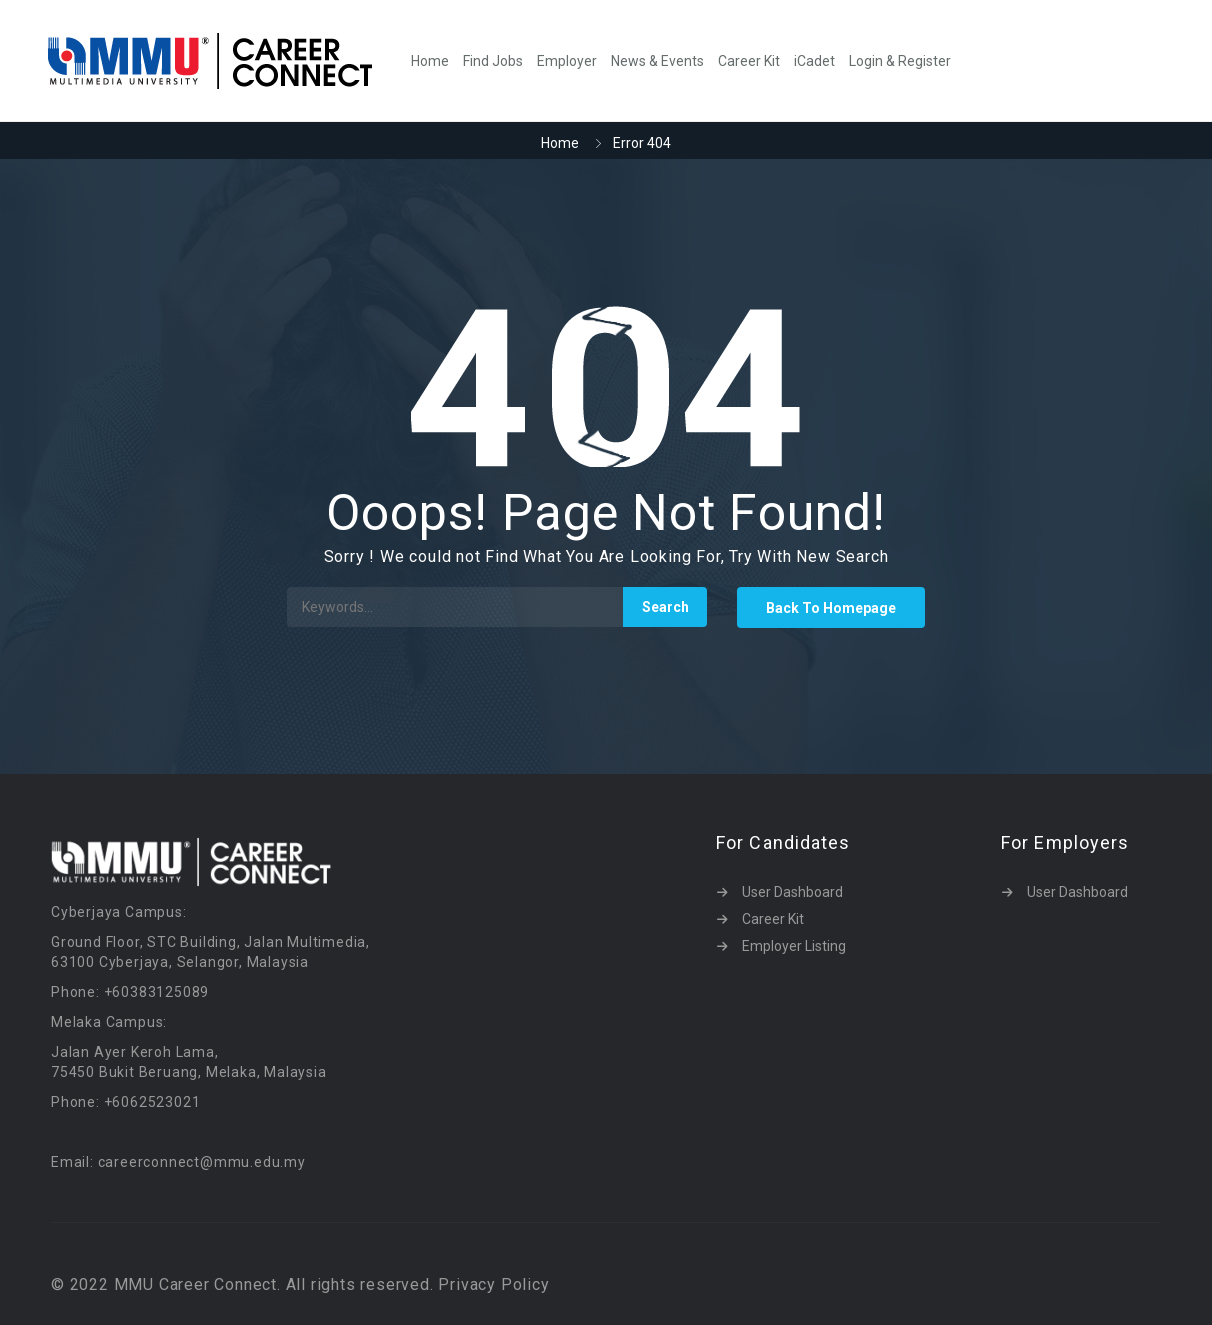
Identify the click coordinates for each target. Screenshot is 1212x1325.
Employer (567, 61)
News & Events (657, 61)
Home (430, 61)
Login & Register (900, 61)
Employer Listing (794, 946)
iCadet (814, 61)
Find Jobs (493, 61)
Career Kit (749, 61)
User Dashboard (792, 892)
